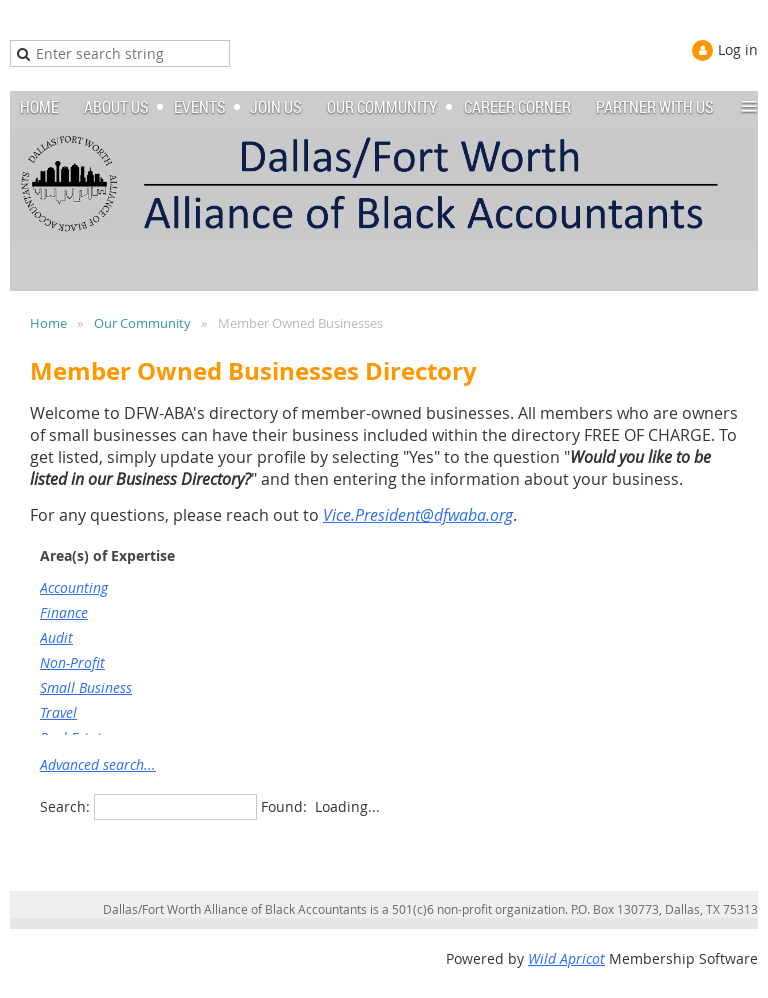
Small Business (86, 687)
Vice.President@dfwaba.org (418, 515)
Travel (58, 712)
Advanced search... (98, 764)
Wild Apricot (566, 958)
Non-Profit (72, 662)
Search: (65, 806)
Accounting (74, 587)
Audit (56, 637)
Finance (64, 612)
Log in (738, 49)
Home (48, 323)
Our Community (142, 323)
